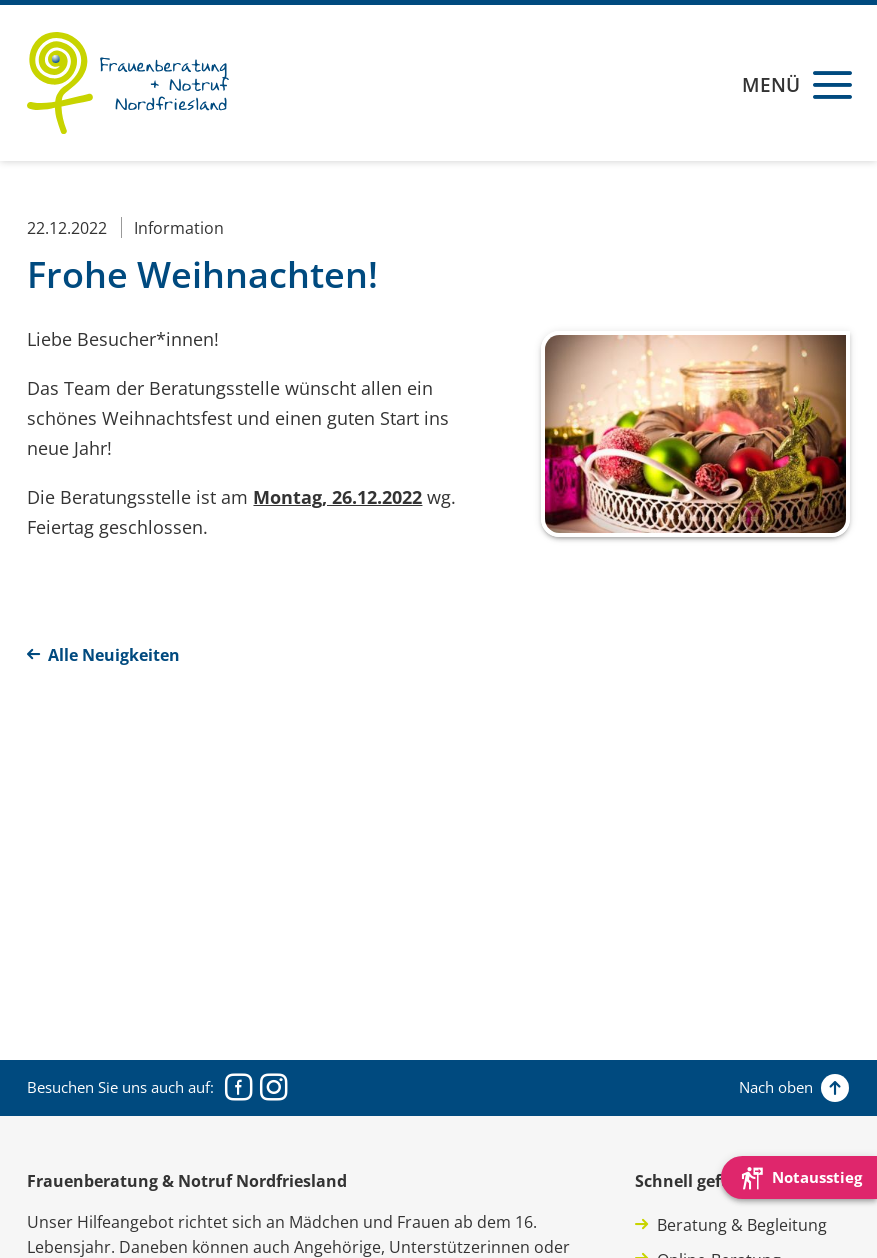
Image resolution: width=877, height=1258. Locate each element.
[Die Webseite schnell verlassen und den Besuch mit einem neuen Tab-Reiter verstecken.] (799, 1177)
